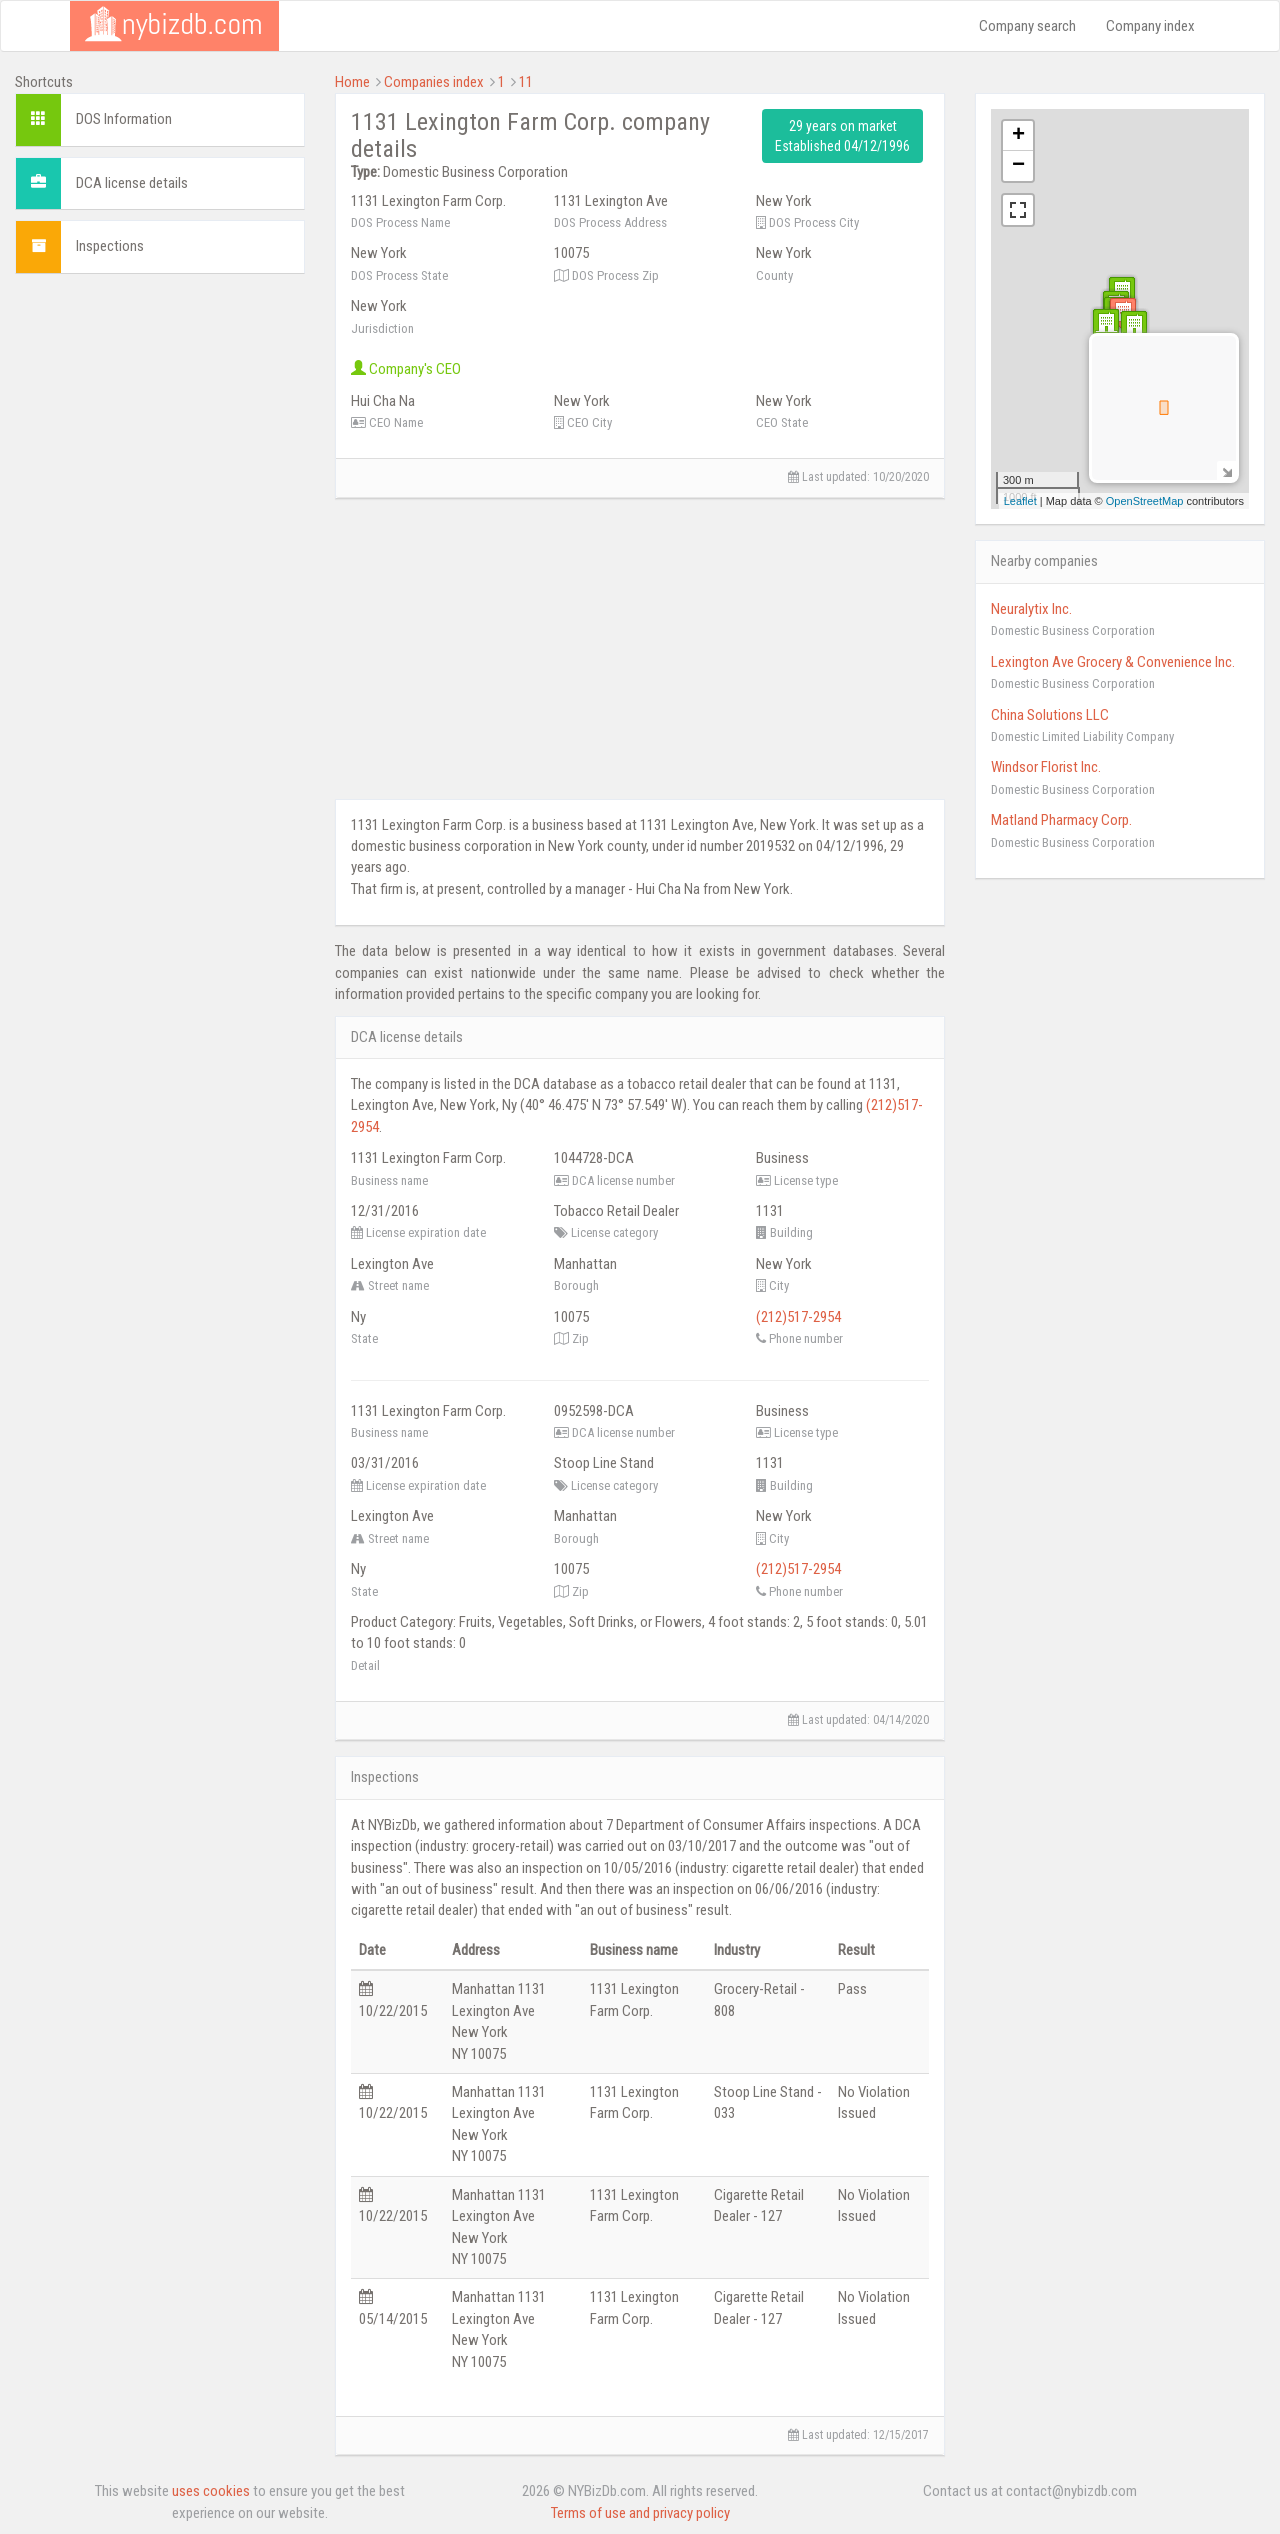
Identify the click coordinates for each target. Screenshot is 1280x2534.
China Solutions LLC (1050, 715)
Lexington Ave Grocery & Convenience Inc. (1113, 662)
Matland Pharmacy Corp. (1061, 820)
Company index (1150, 26)
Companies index (434, 82)
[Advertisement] (160, 589)
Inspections (110, 246)
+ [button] (1018, 136)
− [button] (1018, 166)
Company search (1027, 26)
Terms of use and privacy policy (640, 2513)
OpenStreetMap (1145, 501)
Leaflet (1020, 501)
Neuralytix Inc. (1031, 609)
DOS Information (124, 119)
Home (352, 82)
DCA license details (132, 183)
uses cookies (211, 2491)
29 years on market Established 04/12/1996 (842, 136)
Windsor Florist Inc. (1046, 767)
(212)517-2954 (798, 1317)
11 (526, 82)
